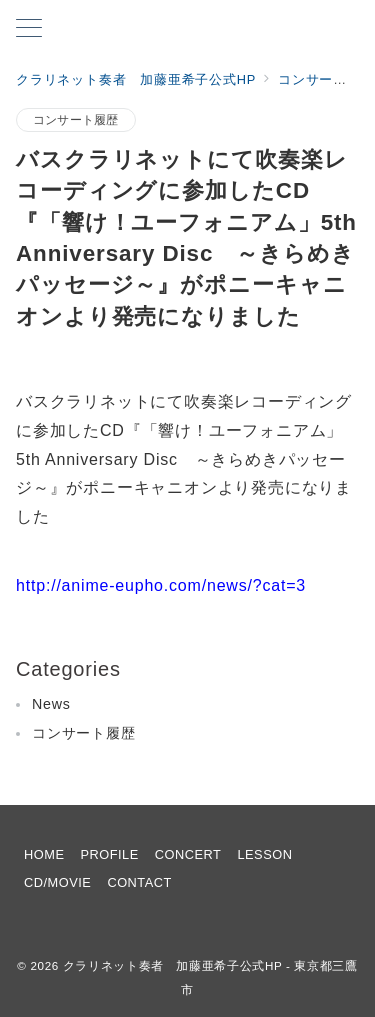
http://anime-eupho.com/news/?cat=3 (161, 585)
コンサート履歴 (76, 119)
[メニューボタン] (29, 30)
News (51, 704)
